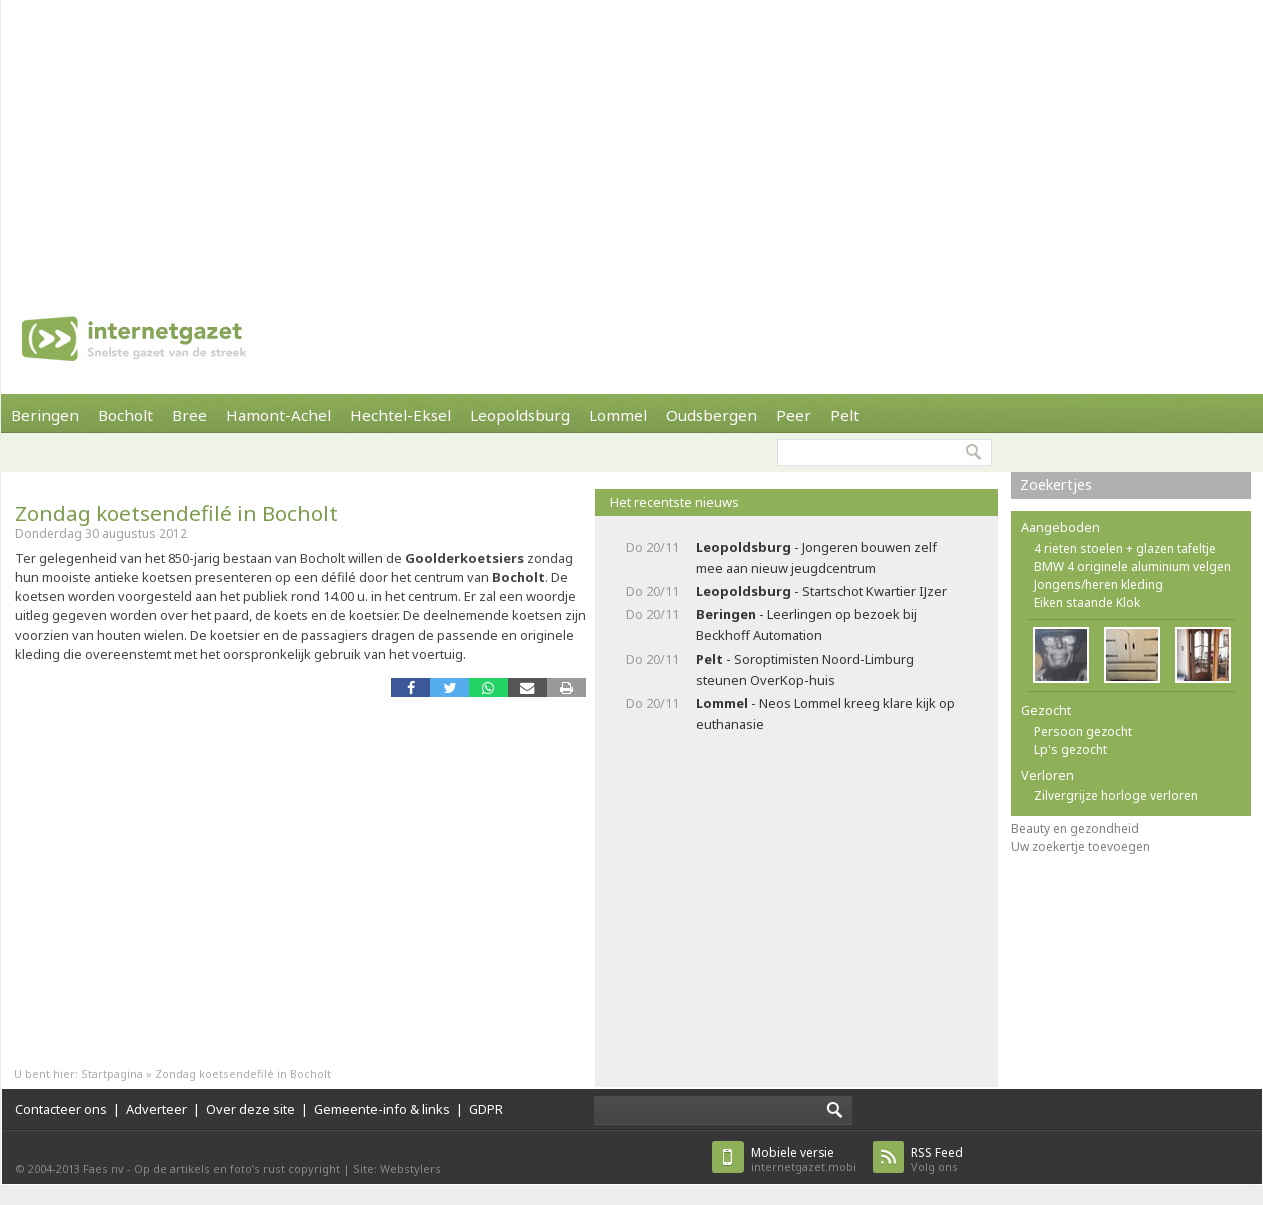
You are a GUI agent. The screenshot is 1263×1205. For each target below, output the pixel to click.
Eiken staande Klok (1087, 602)
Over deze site (250, 1109)
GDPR (486, 1109)
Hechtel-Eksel (400, 415)
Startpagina (112, 1073)
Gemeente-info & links (382, 1109)
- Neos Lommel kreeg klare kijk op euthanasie (825, 713)
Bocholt (125, 415)
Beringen (45, 415)
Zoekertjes (1056, 484)
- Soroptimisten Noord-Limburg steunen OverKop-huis (805, 669)
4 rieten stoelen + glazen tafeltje (1125, 548)
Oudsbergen (711, 415)
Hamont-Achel (278, 415)
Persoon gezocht (1083, 731)
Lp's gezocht (1070, 749)
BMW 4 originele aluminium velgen (1132, 566)
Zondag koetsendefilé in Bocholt (176, 513)
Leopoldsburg (520, 415)
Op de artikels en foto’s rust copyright (237, 1168)
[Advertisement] (600, 140)
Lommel (618, 415)
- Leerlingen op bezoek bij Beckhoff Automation (806, 624)
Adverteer (156, 1109)
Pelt (844, 415)
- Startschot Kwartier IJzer (821, 591)
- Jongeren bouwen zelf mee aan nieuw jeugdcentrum (816, 557)
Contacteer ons (61, 1109)
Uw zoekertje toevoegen (1080, 846)
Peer (793, 415)
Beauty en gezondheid (1075, 828)
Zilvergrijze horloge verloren (1116, 795)
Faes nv (103, 1168)
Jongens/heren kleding (1098, 584)
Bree (189, 415)
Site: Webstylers (397, 1168)
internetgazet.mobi (803, 1159)
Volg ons (937, 1159)
